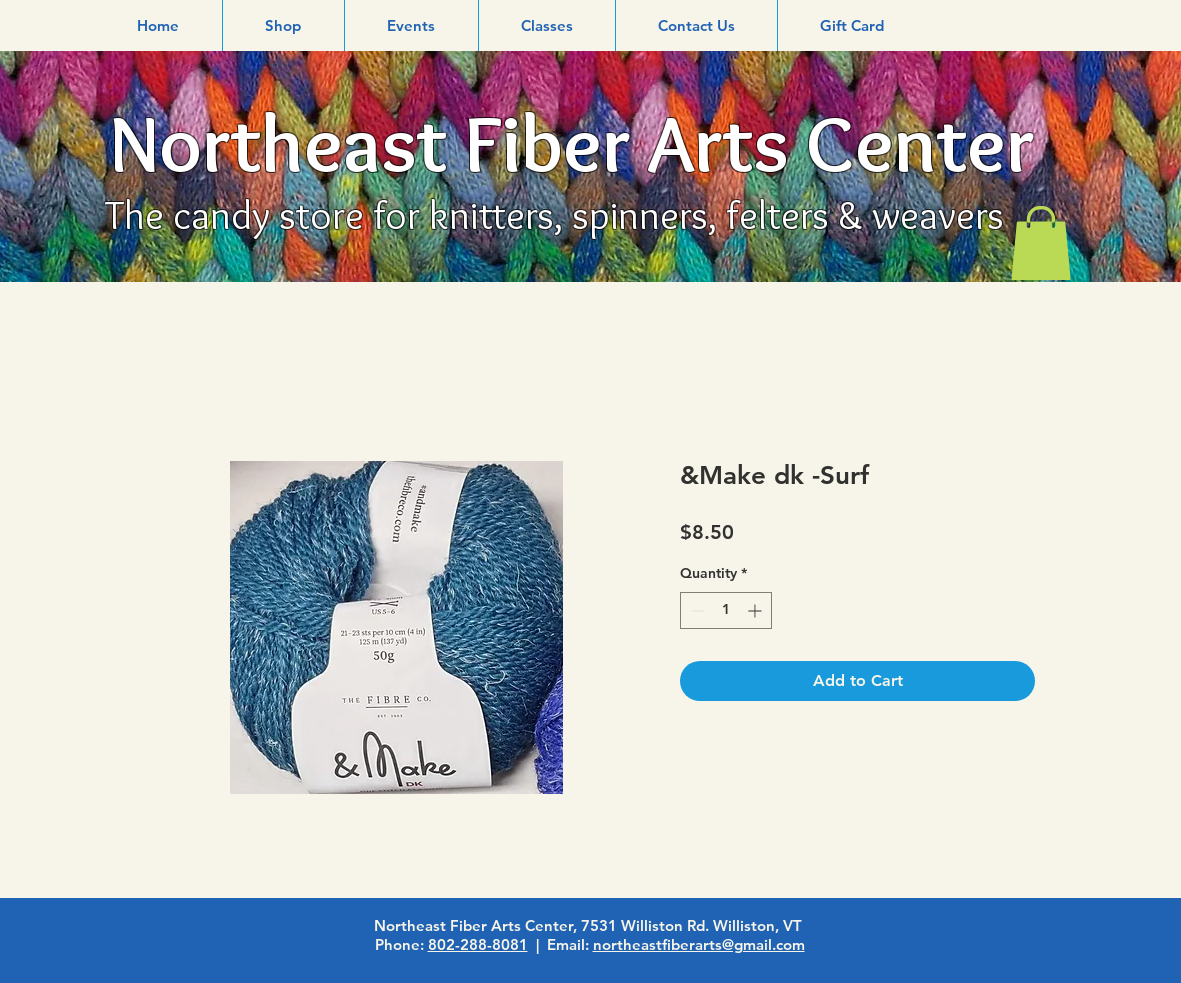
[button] (283, 25)
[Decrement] (695, 610)
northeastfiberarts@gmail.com (699, 944)
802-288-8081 (478, 944)
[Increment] (756, 610)
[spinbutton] (726, 610)
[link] (1041, 243)
